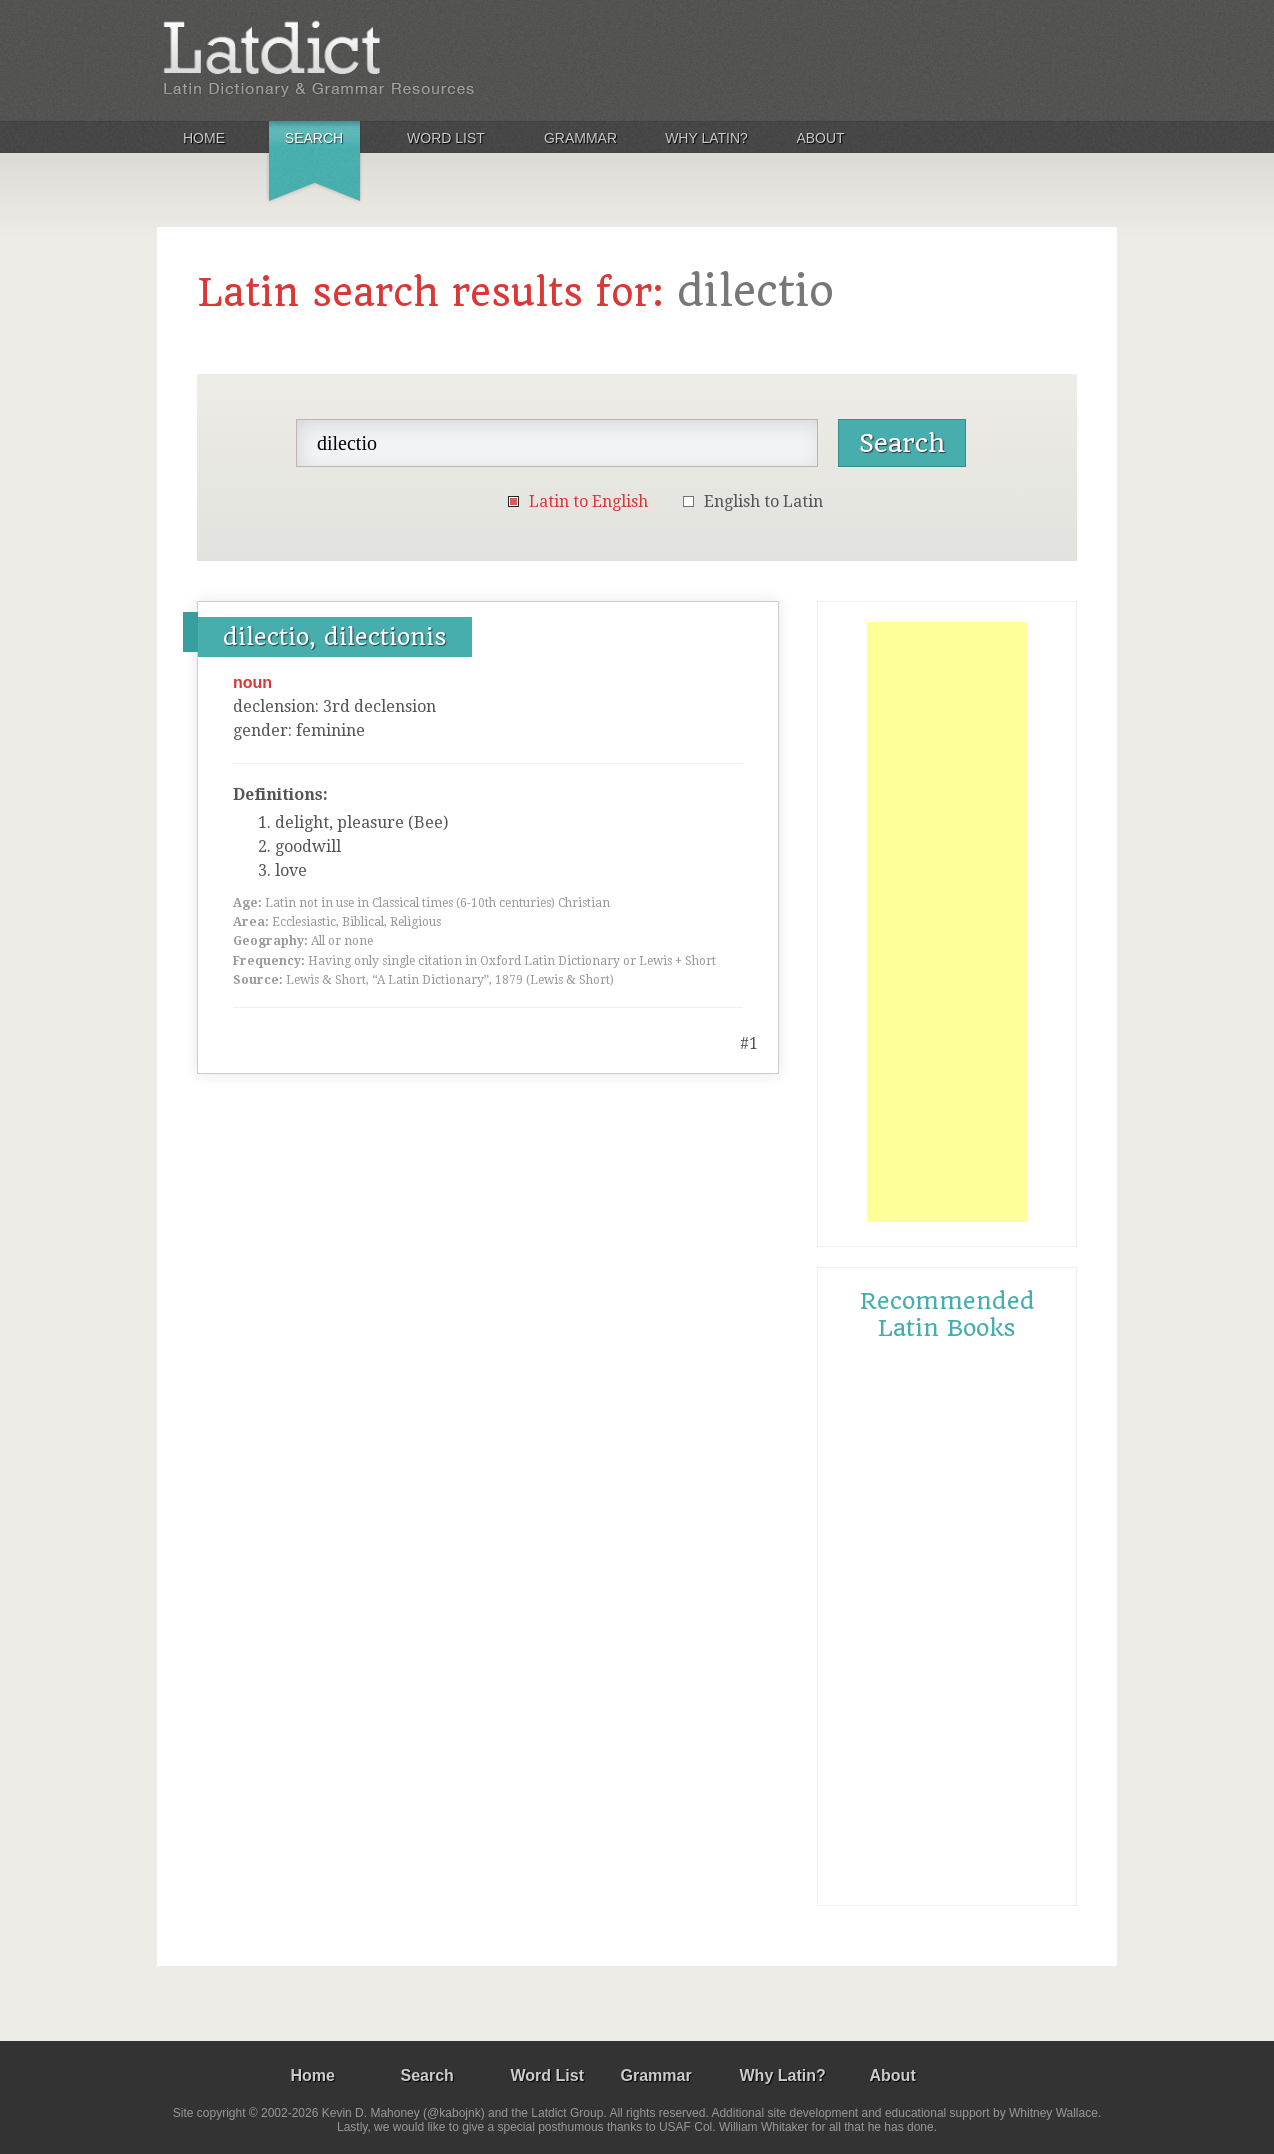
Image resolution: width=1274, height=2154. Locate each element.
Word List (446, 138)
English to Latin (763, 501)
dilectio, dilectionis (335, 637)
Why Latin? (706, 138)
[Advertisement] (947, 922)
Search (314, 138)
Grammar (580, 138)
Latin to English (588, 501)
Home (204, 138)
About (820, 138)
